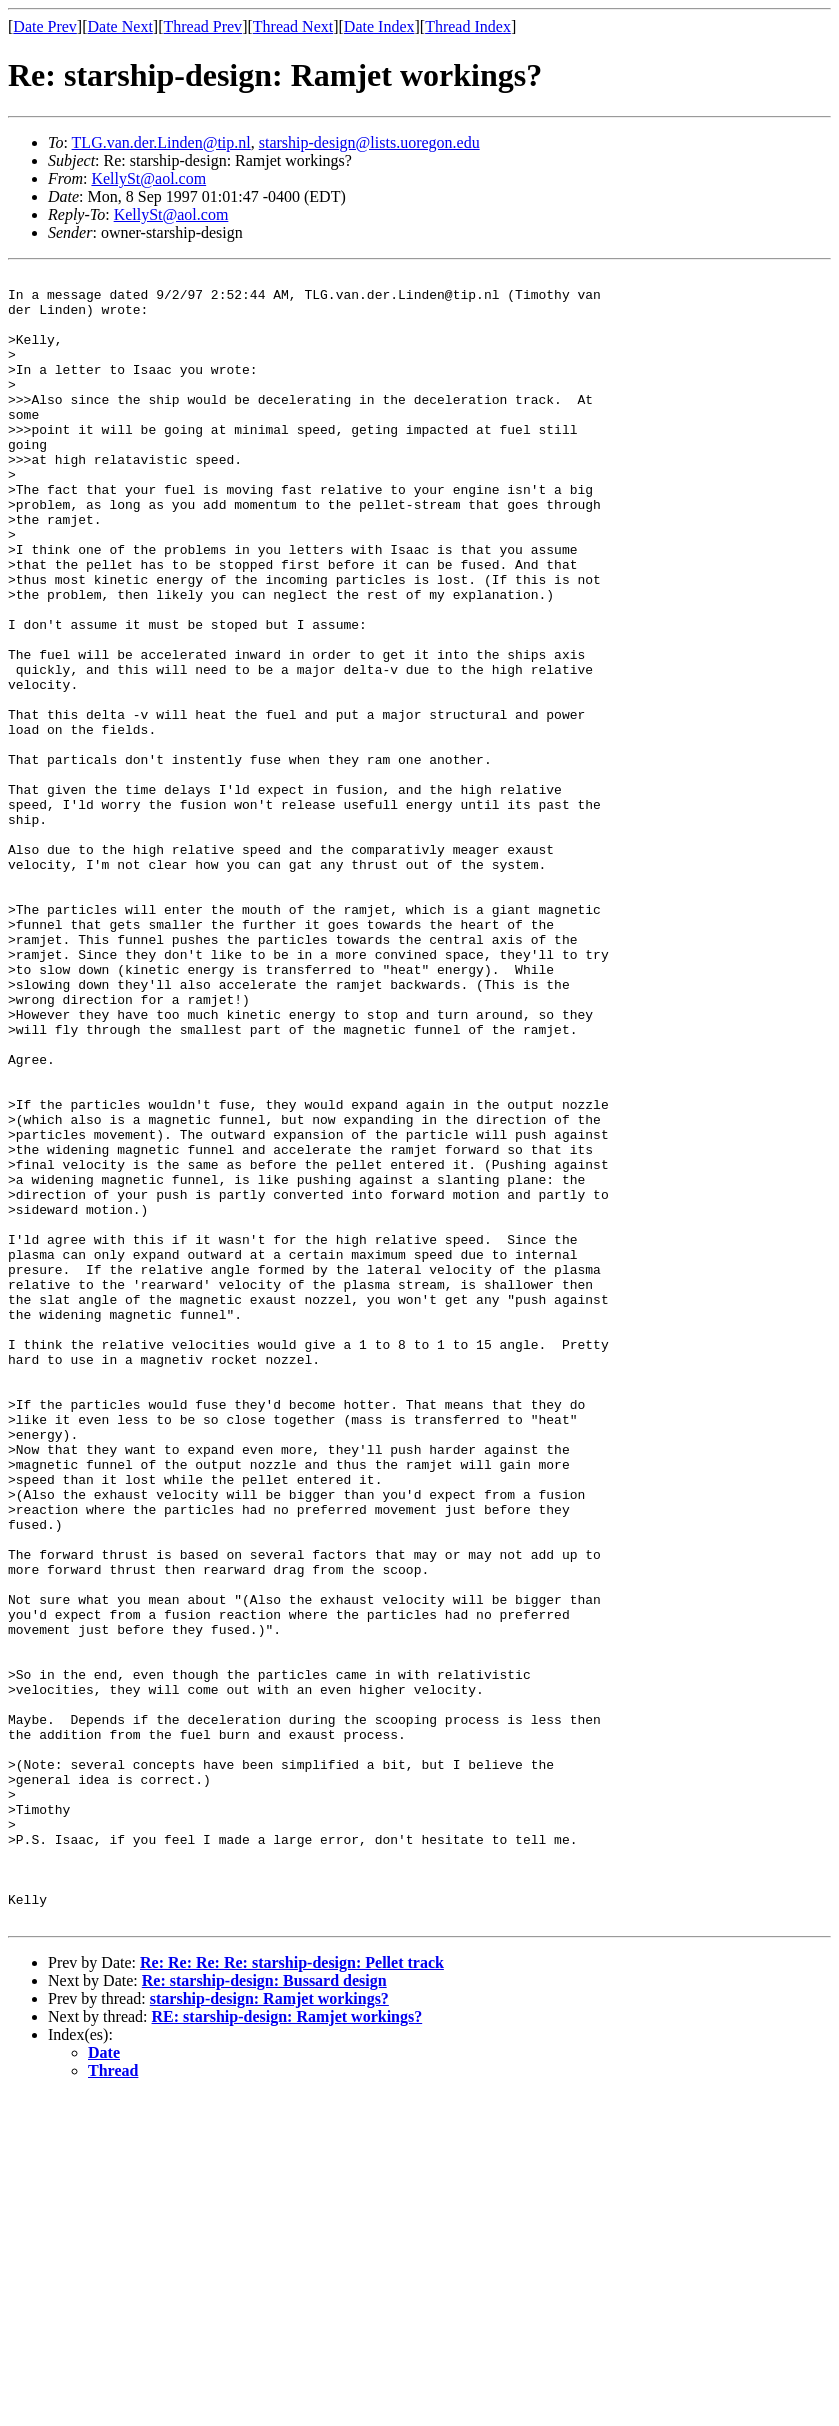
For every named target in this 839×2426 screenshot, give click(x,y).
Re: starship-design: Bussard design (264, 2310)
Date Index (379, 26)
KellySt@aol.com (148, 178)
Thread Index (468, 26)
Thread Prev (202, 26)
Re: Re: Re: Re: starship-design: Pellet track (292, 2292)
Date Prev (45, 26)
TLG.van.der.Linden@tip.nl (161, 142)
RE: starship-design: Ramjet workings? (287, 2346)
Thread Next (293, 26)
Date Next (120, 26)
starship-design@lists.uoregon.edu (369, 142)
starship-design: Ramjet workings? (269, 2328)
